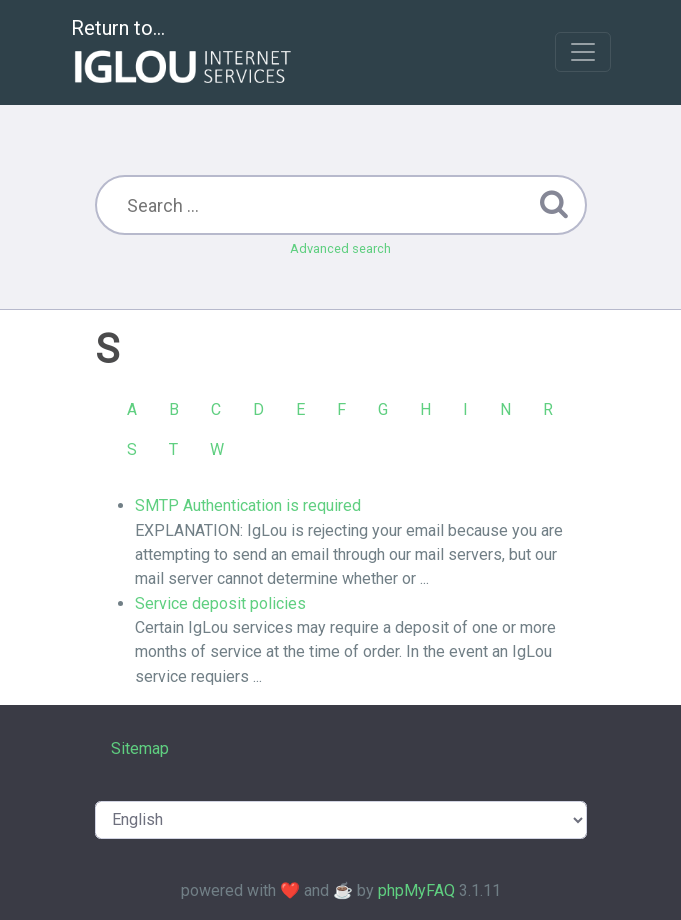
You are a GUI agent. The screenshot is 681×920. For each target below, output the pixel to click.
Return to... (183, 53)
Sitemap (140, 748)
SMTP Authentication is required (248, 505)
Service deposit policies (220, 603)
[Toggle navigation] (583, 52)
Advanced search (340, 248)
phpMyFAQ (416, 890)
